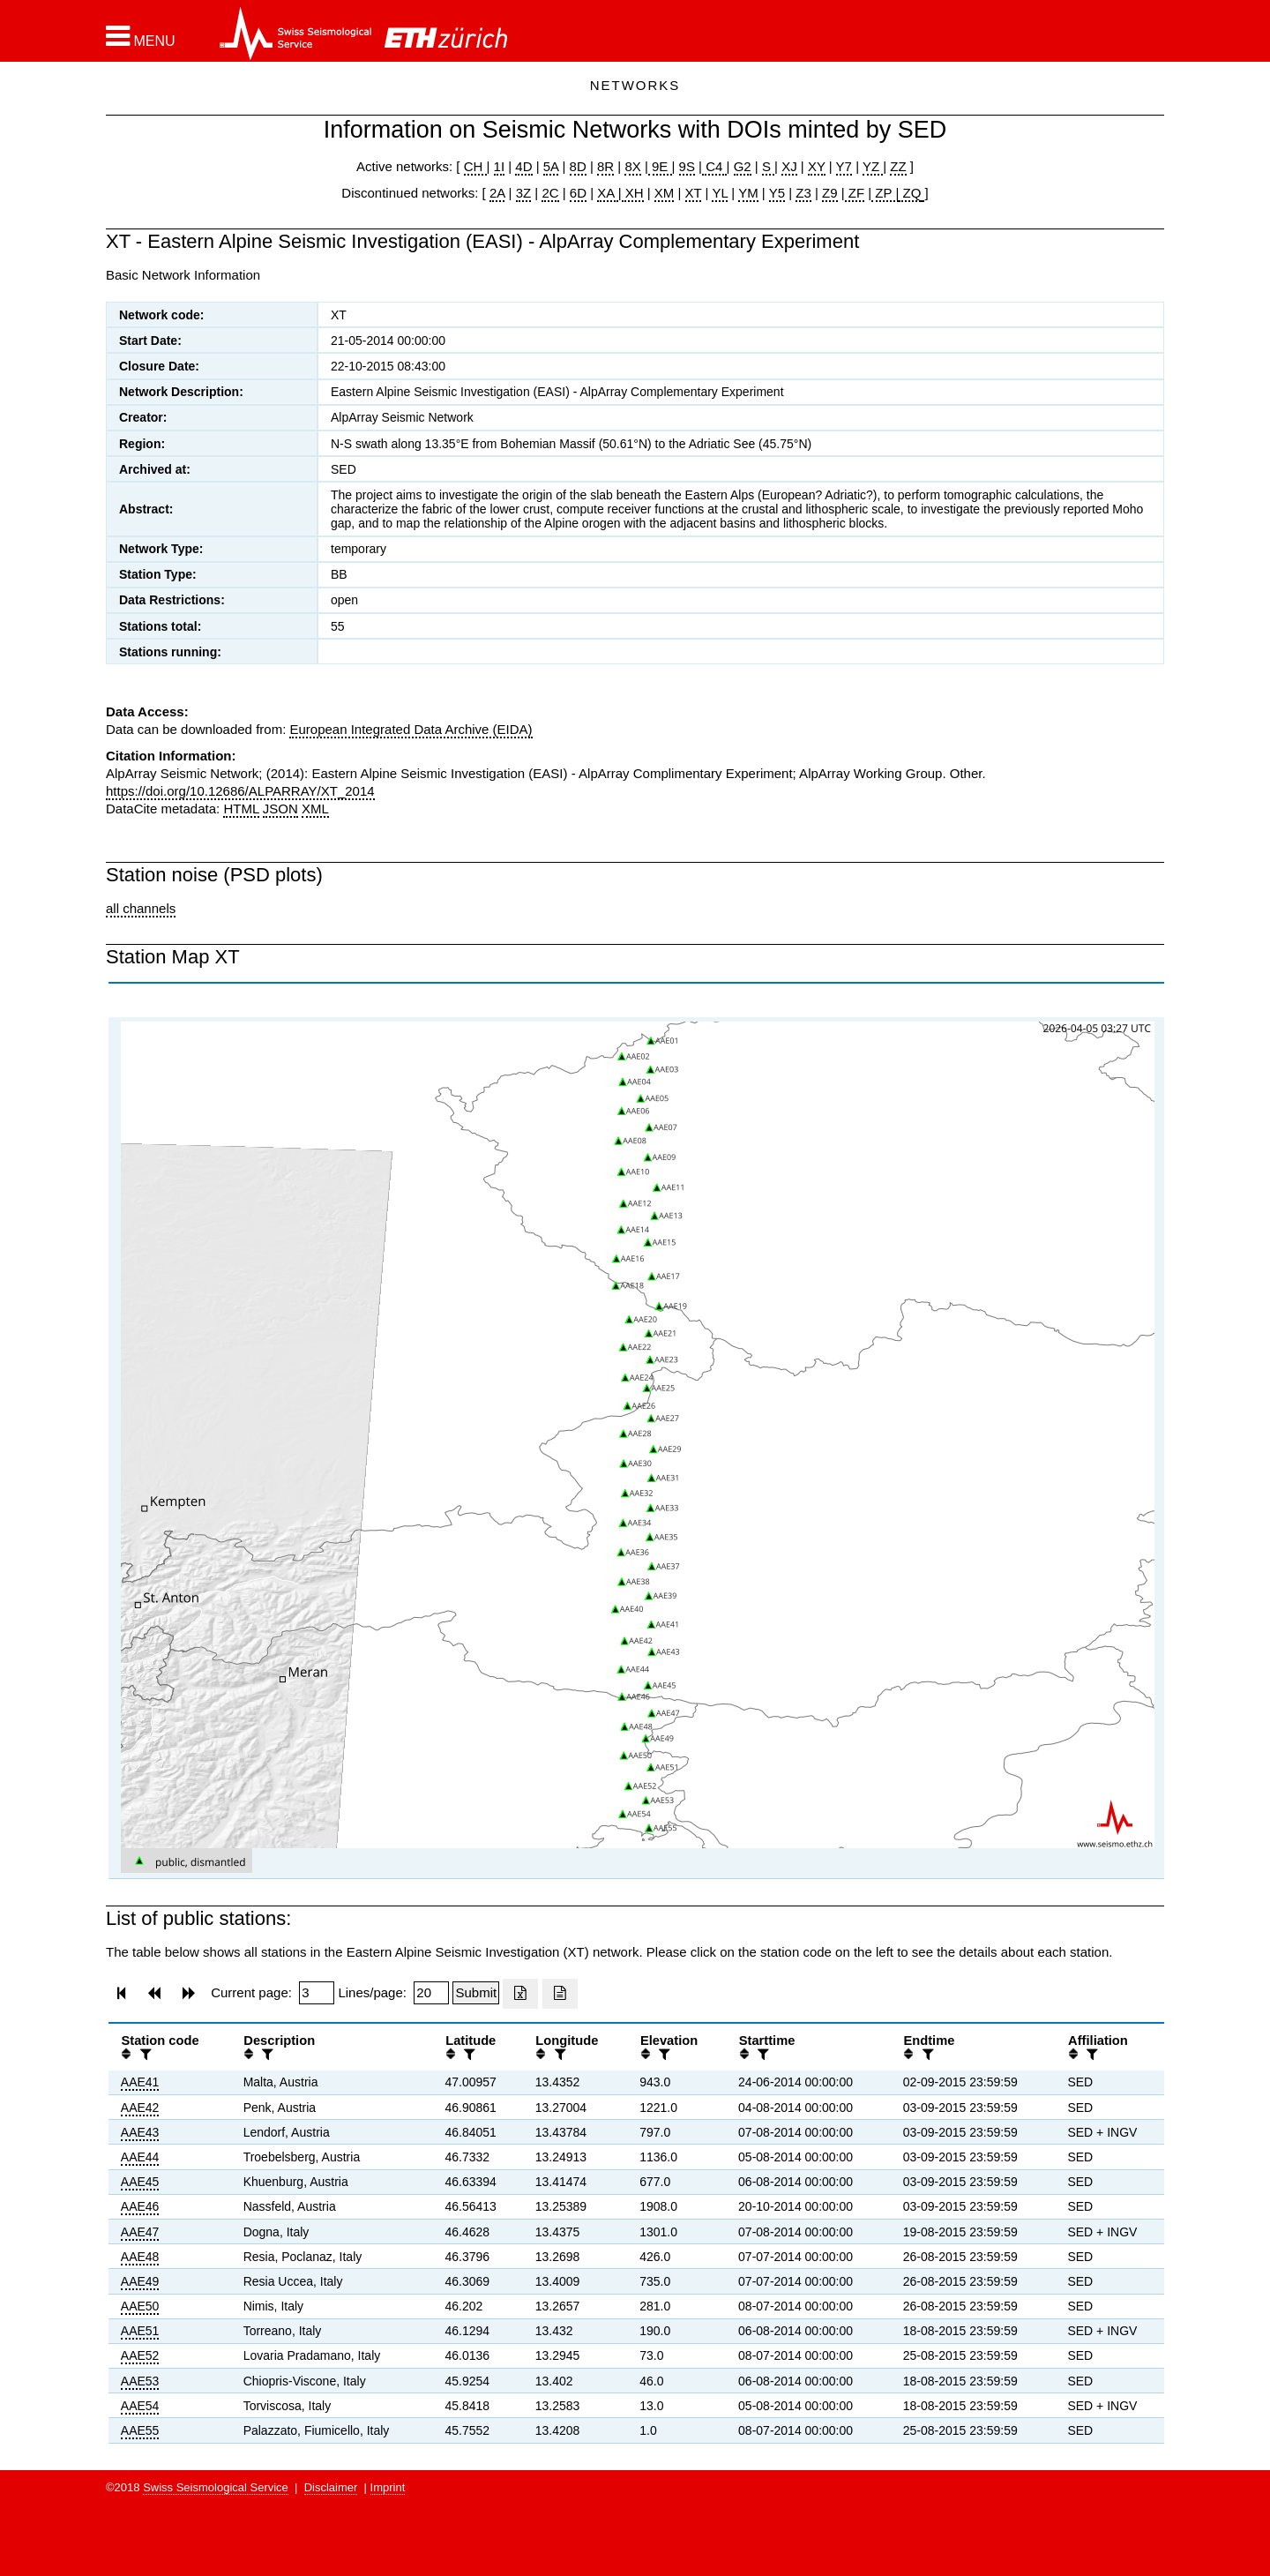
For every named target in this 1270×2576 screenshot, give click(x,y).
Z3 (803, 192)
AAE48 (140, 2257)
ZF (855, 192)
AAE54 (140, 2406)
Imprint (388, 2487)
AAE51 (140, 2331)
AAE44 (140, 2157)
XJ (789, 166)
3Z (524, 192)
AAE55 (140, 2430)
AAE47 (140, 2232)
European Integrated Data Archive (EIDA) (410, 729)
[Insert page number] (316, 1992)
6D (578, 192)
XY (817, 166)
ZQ (910, 192)
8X (632, 166)
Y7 (844, 166)
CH (475, 166)
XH (633, 192)
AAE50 (140, 2306)
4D (523, 166)
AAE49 (140, 2281)
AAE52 (140, 2355)
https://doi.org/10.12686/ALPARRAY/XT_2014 (240, 790)
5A (551, 166)
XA (607, 192)
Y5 (777, 192)
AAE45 (140, 2182)
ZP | (885, 192)
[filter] (144, 2054)
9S (687, 166)
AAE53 (140, 2381)
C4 (714, 166)
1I (499, 166)
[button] (141, 36)
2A (497, 192)
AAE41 (140, 2082)
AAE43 (140, 2132)
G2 (742, 166)
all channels (141, 908)
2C (550, 192)
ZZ (898, 166)
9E (660, 166)
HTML (240, 808)
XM (664, 192)
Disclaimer (331, 2487)
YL (720, 192)
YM (748, 192)
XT (693, 192)
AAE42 (140, 2107)
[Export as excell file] (520, 1994)
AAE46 (140, 2206)
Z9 (830, 192)
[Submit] (475, 1992)
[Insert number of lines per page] (431, 1992)
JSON (280, 808)
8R (605, 166)
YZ (873, 166)
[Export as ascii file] (560, 1994)
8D (578, 166)
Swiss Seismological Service (215, 2487)
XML (315, 808)
